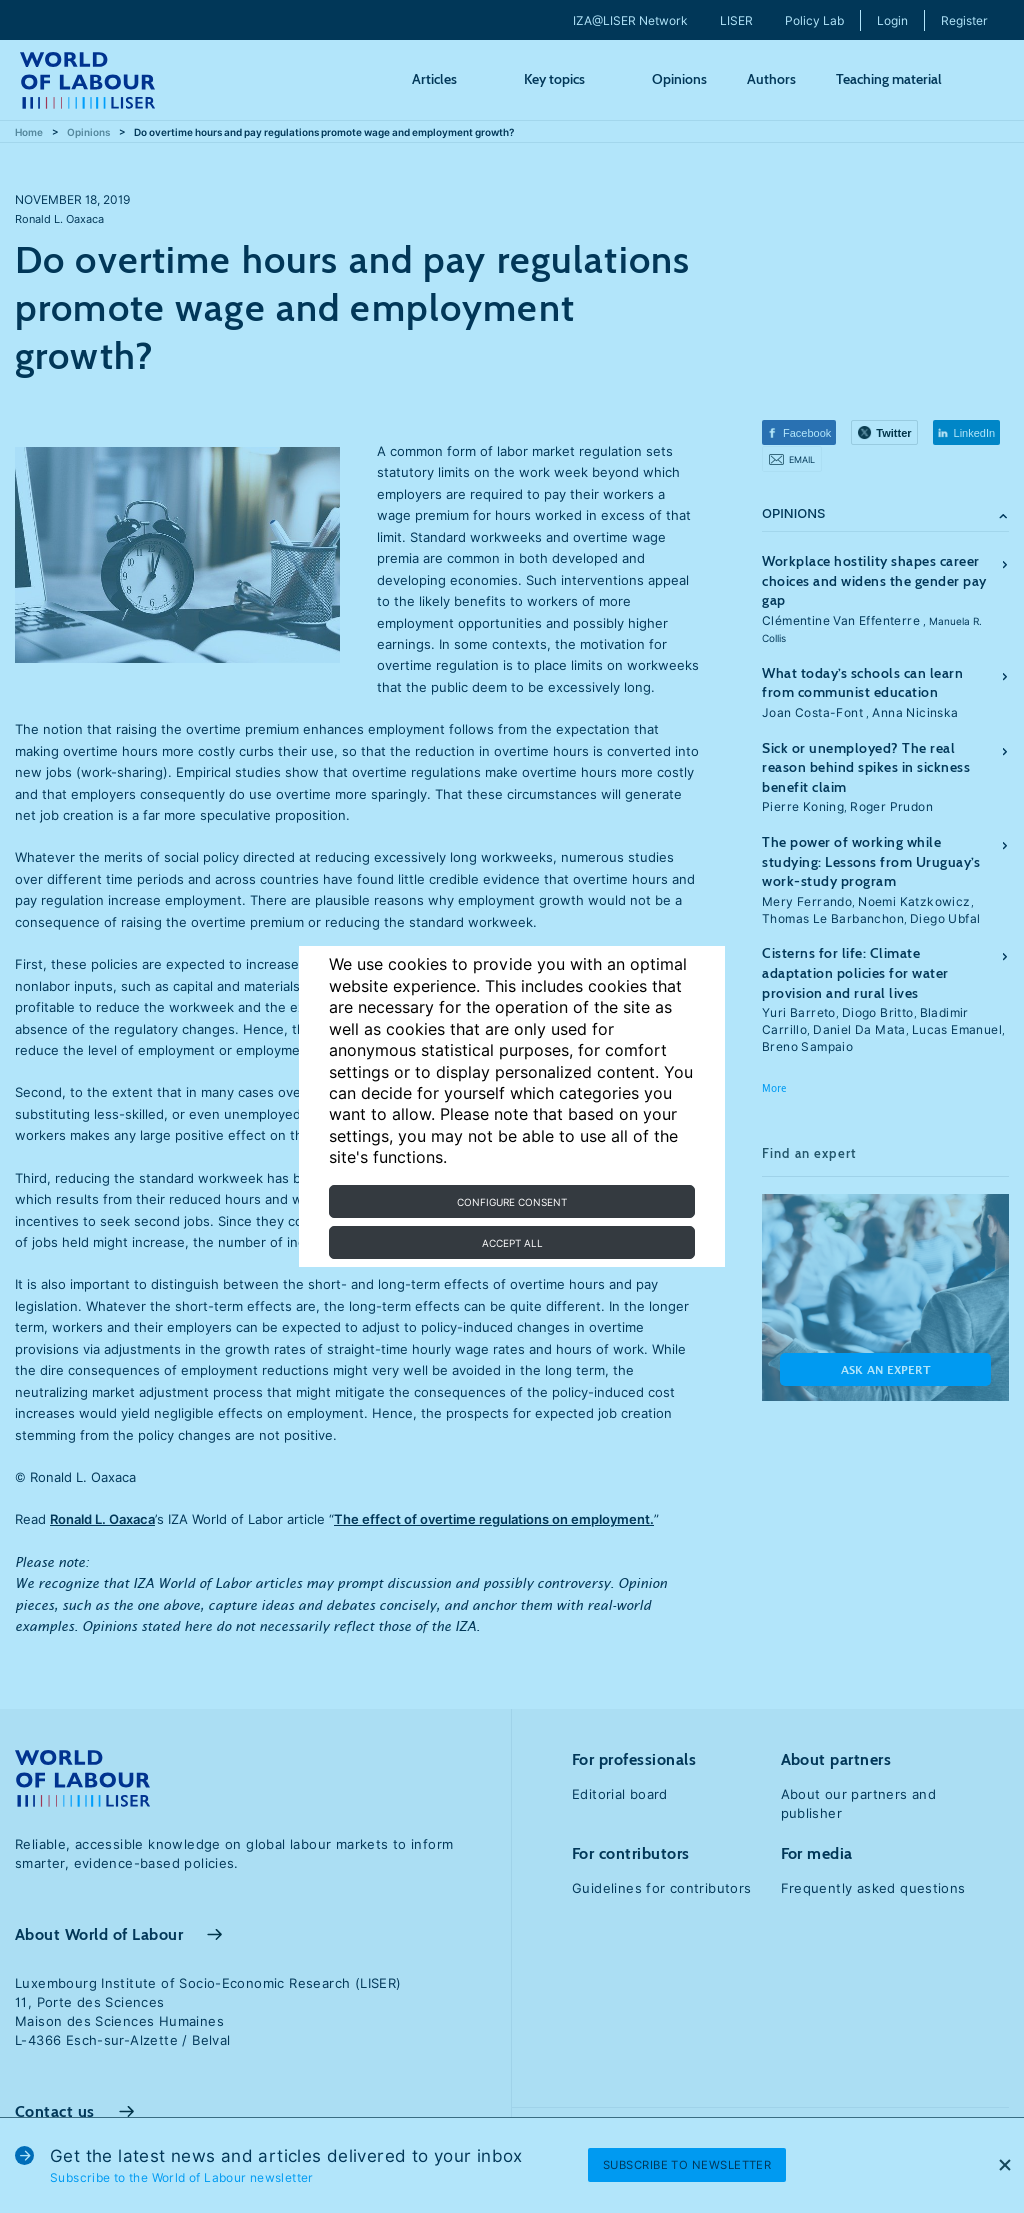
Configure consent (512, 1202)
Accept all (512, 1243)
